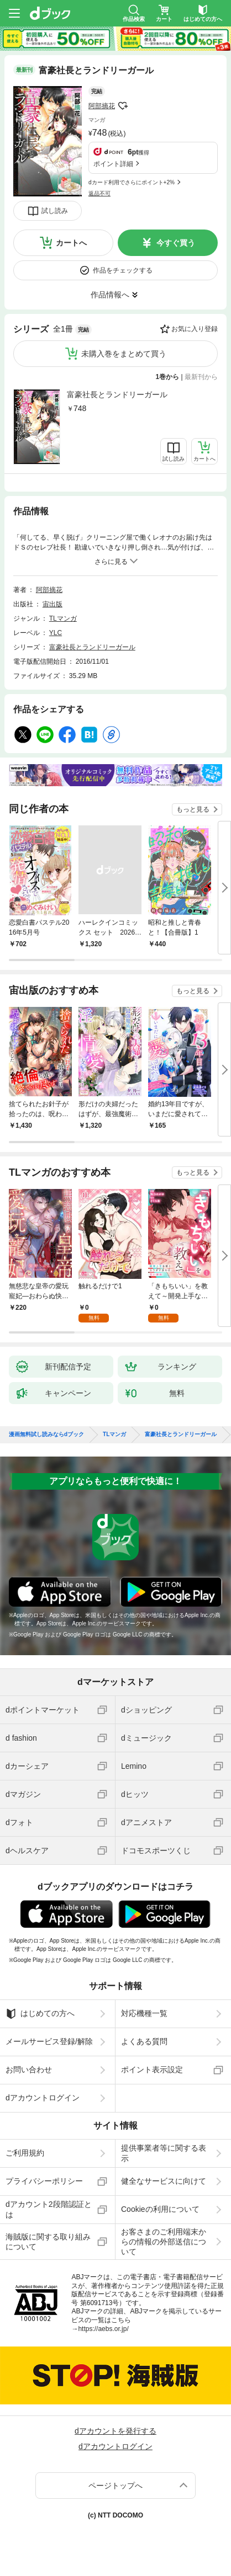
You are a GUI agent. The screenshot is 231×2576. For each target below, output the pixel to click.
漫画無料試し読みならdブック (46, 1434)
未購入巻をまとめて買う (123, 353)
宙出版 (52, 604)
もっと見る (192, 809)
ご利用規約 (25, 2152)
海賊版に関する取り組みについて (48, 2241)
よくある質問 (144, 2041)
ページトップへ (115, 2485)
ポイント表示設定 (152, 2069)
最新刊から (201, 377)
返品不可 (99, 193)
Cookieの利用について (160, 2209)
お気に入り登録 (194, 329)
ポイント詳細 (113, 164)
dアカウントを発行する (115, 2430)
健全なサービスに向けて (163, 2181)
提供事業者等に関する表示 (163, 2152)
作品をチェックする (123, 270)
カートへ (71, 242)
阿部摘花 (101, 106)
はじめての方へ (40, 2013)
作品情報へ (110, 294)
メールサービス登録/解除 (49, 2041)
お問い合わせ (29, 2069)
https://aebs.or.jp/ (103, 2329)
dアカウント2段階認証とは (49, 2209)
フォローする (122, 105)
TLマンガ (63, 618)
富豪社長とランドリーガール (117, 394)
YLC (55, 633)
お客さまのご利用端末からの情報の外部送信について (163, 2241)
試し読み (54, 211)
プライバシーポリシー (44, 2181)
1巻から (168, 377)
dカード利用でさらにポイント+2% (131, 182)
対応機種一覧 (144, 2013)
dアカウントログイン (43, 2097)
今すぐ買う (175, 242)
